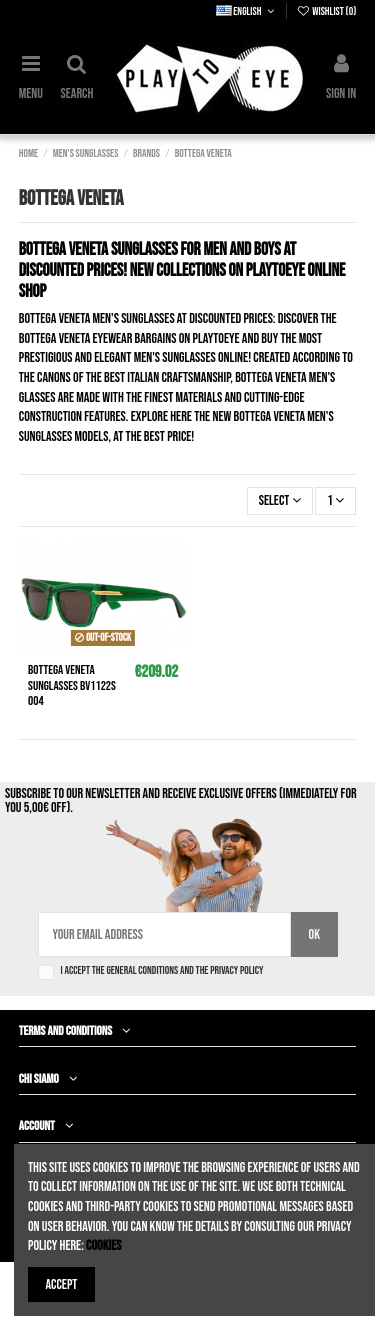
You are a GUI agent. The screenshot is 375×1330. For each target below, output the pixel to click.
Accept (62, 1284)
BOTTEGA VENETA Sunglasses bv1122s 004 (72, 685)
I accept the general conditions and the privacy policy (162, 970)
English (247, 11)
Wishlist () (326, 11)
